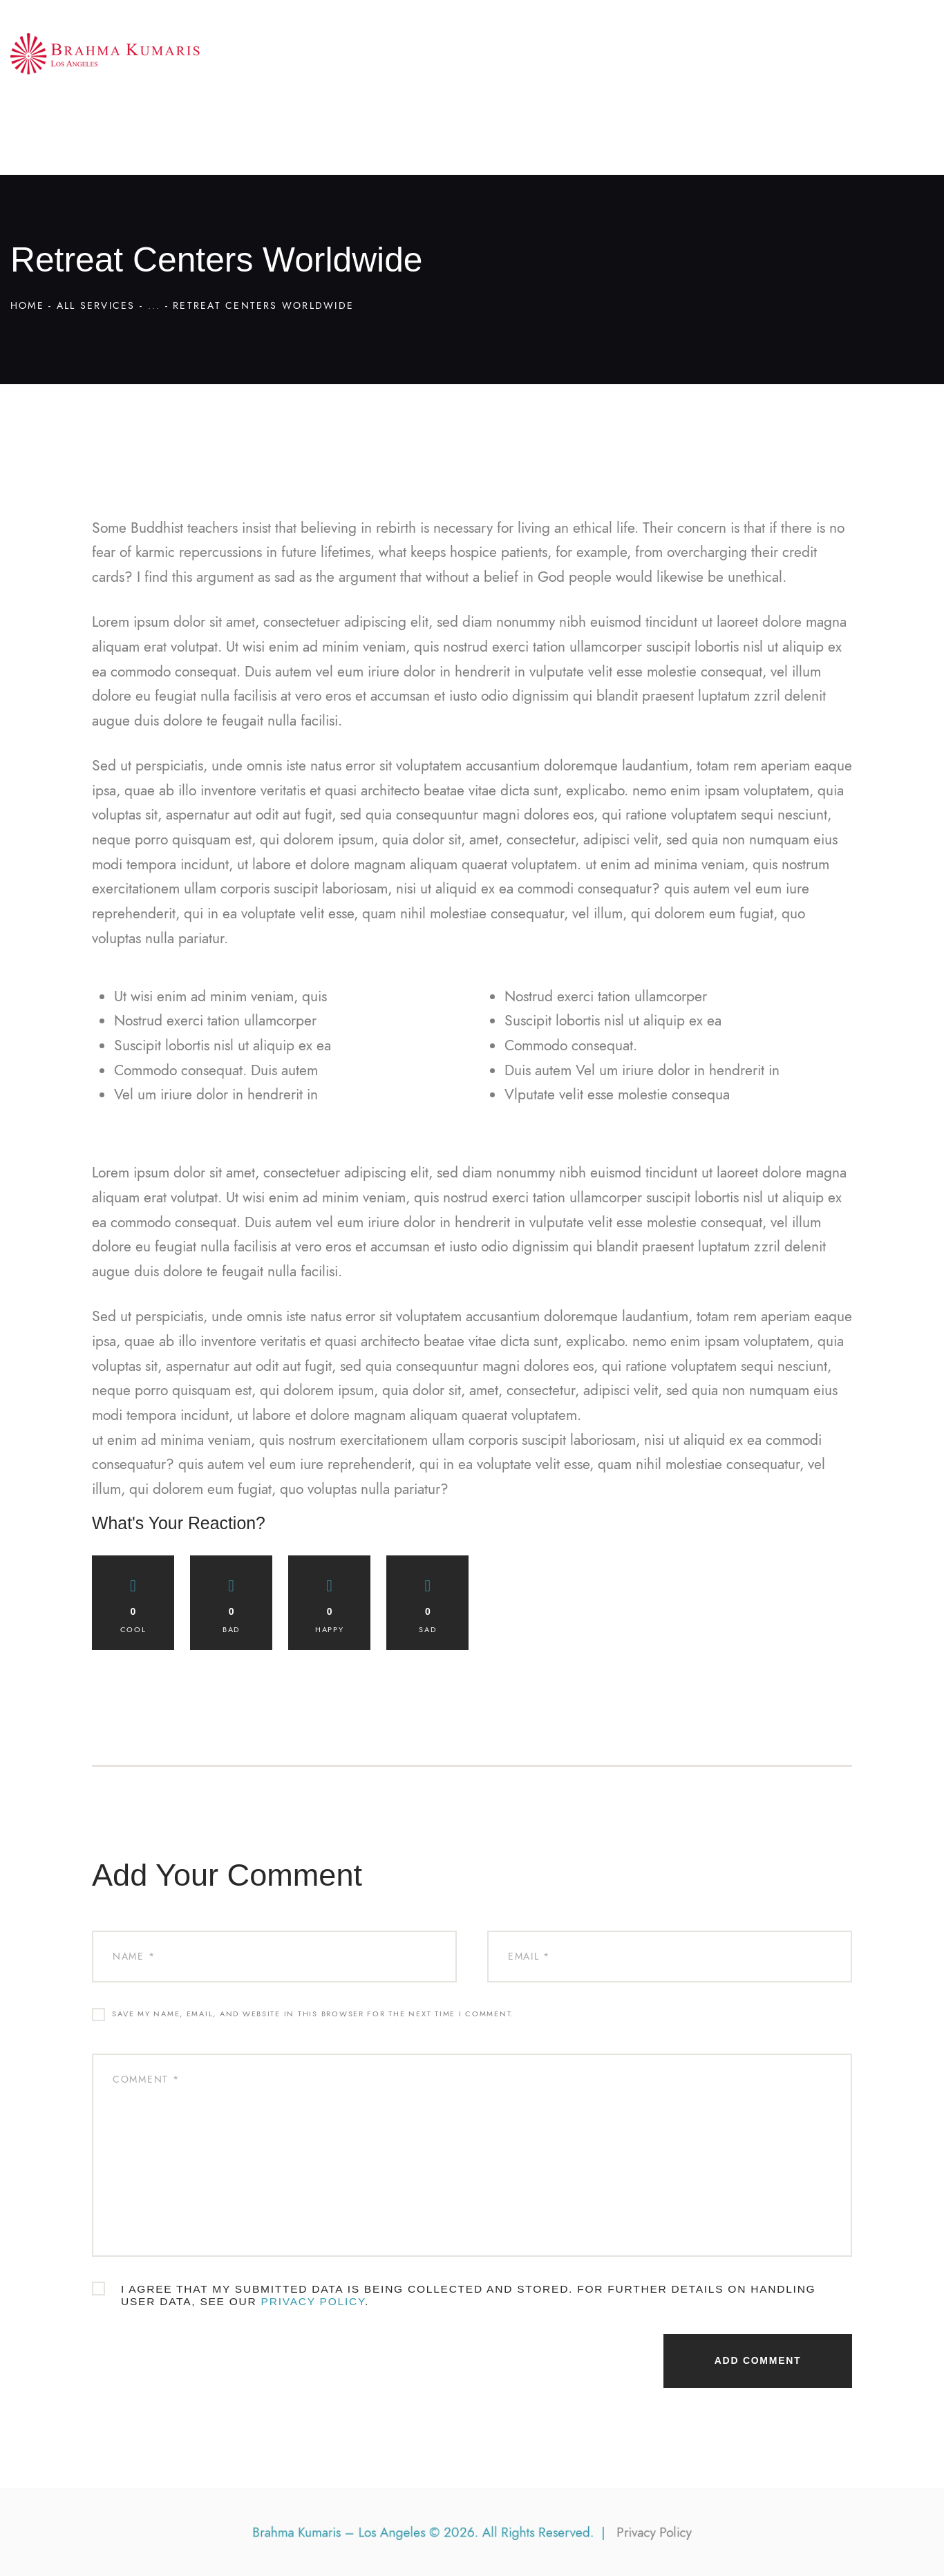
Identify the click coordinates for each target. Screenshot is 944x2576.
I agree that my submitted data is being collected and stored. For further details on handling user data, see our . (468, 2295)
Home (27, 305)
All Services (96, 305)
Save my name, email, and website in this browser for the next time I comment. (313, 2014)
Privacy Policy (313, 2301)
